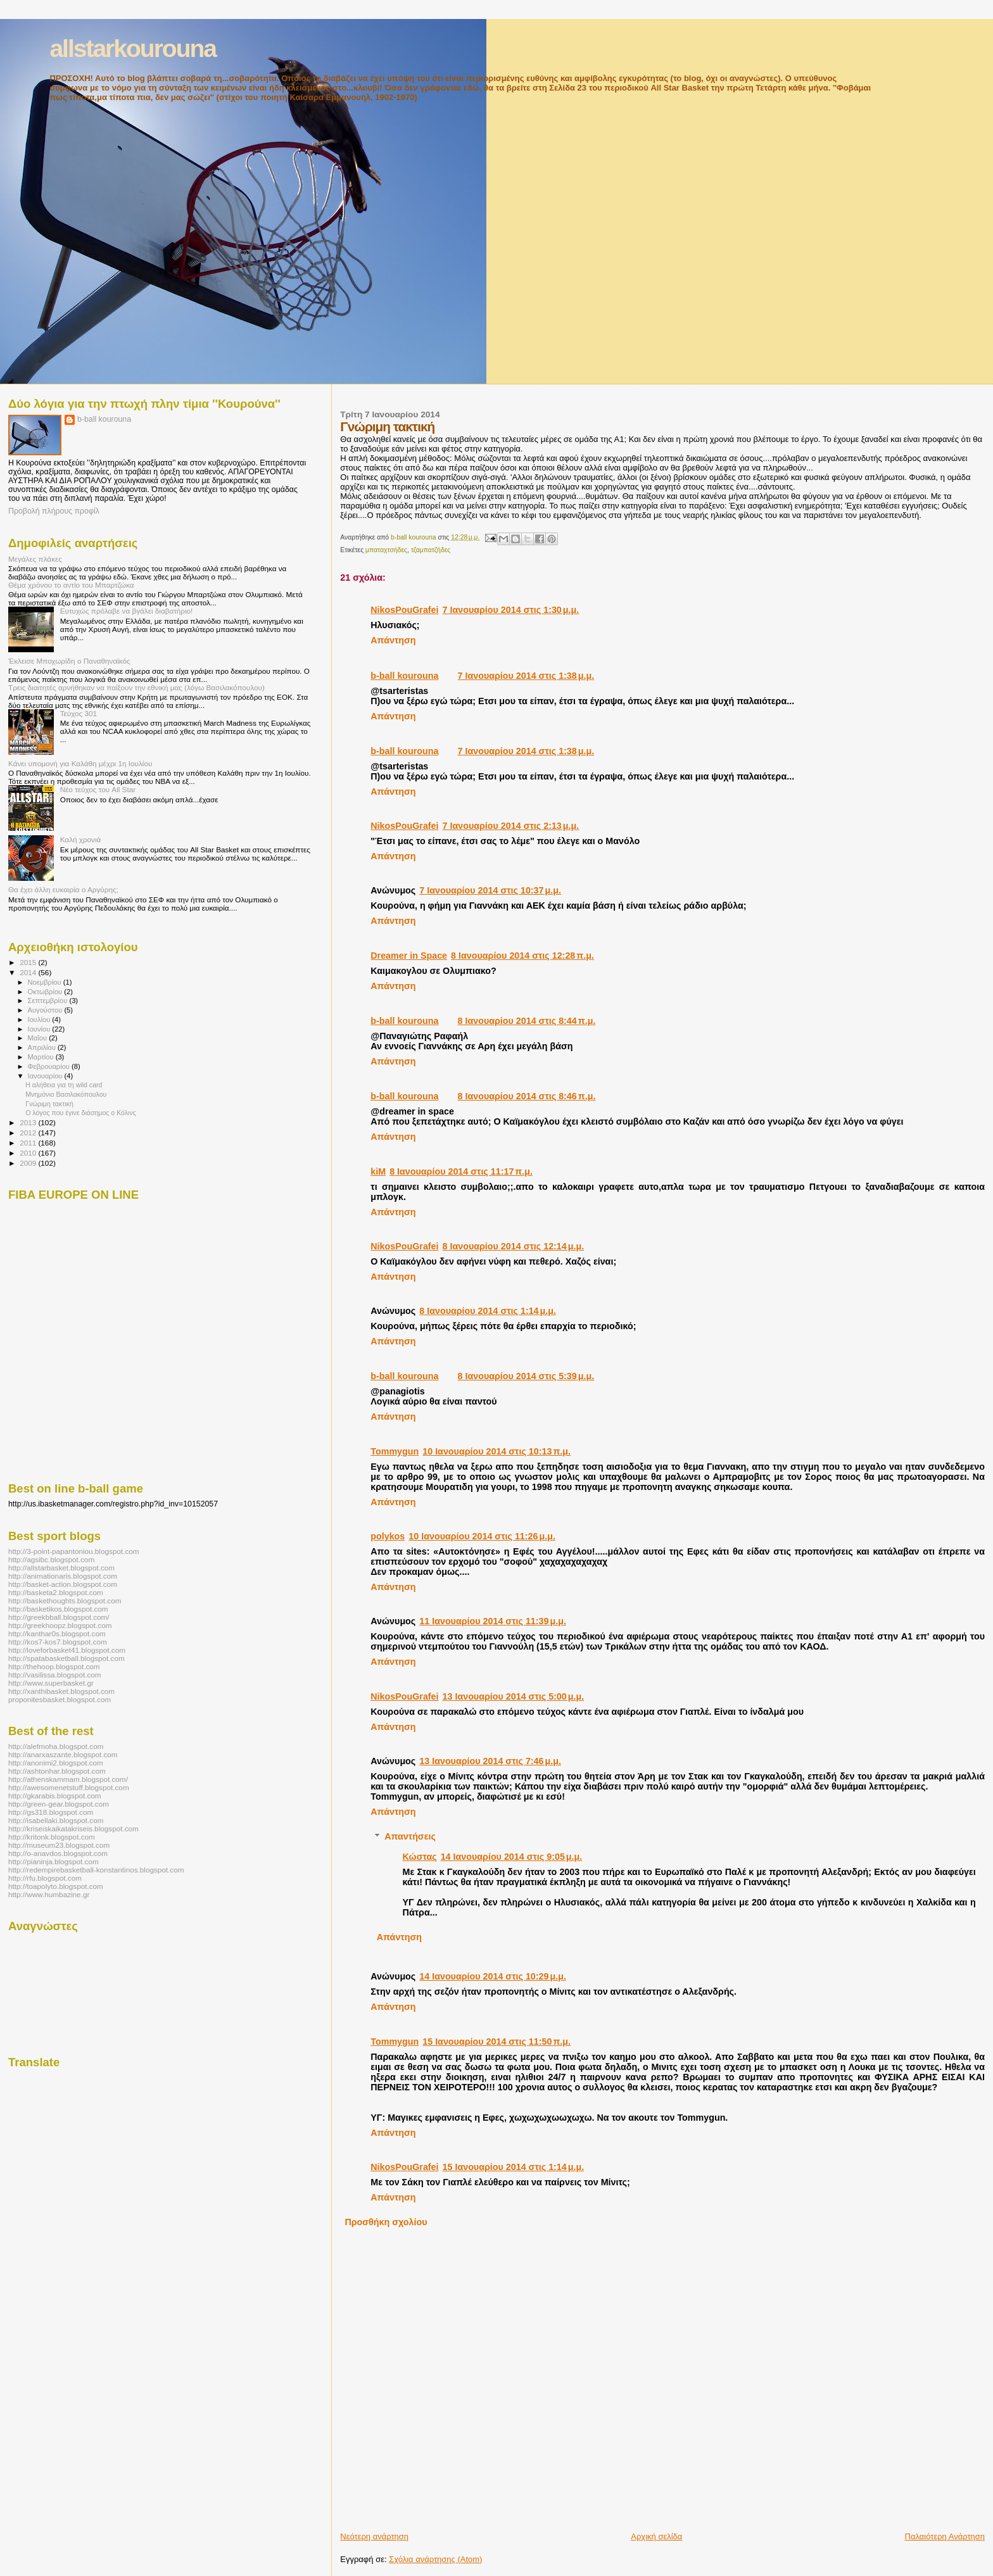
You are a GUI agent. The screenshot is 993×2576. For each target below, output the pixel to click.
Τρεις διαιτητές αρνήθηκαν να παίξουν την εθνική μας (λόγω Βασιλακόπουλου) (136, 687)
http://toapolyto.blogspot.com (55, 1886)
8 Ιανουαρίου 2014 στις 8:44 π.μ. (527, 1021)
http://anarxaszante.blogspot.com (63, 1754)
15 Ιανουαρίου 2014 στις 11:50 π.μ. (496, 2041)
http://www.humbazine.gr (48, 1894)
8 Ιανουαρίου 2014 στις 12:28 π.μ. (522, 955)
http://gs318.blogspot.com (50, 1812)
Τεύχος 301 (78, 713)
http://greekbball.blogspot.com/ (59, 1617)
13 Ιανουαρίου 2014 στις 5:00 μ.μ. (514, 1696)
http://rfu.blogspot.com (45, 1878)
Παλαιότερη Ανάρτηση (945, 2536)
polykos (387, 1536)
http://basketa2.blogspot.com (55, 1592)
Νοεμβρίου (45, 982)
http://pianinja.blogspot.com (53, 1861)
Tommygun (394, 1451)
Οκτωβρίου (46, 991)
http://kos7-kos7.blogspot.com (57, 1642)
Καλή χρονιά (80, 839)
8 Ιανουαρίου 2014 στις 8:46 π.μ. (527, 1096)
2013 (29, 1122)
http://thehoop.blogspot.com (54, 1666)
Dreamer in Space (408, 955)
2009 (29, 1163)
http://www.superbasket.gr (51, 1683)
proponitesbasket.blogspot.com (59, 1699)
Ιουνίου (40, 1029)
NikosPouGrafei (404, 610)
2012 (29, 1132)
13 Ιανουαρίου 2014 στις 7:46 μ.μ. (490, 1761)
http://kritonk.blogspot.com (51, 1837)
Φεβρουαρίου (50, 1066)
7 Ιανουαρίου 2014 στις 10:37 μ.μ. (490, 890)
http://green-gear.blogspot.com (58, 1804)
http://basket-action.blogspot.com (62, 1584)
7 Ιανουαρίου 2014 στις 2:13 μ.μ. (511, 826)
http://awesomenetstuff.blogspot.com (68, 1787)
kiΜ (378, 1171)
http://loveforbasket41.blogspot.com (66, 1650)
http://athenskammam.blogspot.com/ (68, 1779)
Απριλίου (43, 1047)
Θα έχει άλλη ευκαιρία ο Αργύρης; (63, 889)
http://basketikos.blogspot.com (58, 1609)
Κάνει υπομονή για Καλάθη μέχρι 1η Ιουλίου (80, 763)
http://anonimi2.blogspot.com (55, 1762)
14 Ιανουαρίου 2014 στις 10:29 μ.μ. (492, 1976)
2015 (29, 962)
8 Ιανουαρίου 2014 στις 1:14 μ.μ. (487, 1311)
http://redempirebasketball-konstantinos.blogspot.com (96, 1870)
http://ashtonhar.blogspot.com (57, 1771)
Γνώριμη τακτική (49, 1104)
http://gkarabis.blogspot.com (54, 1795)
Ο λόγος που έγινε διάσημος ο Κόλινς (80, 1112)
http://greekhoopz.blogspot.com (60, 1625)
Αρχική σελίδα (656, 2536)
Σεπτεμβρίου (49, 1000)
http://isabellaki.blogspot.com (55, 1820)
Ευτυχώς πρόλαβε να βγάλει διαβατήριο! (126, 611)
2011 (29, 1143)
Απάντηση (392, 640)
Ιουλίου (40, 1019)
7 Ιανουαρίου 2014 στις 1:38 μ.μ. (526, 676)
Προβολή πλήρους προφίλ (53, 511)
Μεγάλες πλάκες (35, 559)
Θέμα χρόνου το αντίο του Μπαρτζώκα (71, 585)
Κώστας (420, 1857)
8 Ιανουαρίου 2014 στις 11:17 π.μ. (461, 1171)
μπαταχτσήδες (386, 549)
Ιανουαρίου (46, 1076)
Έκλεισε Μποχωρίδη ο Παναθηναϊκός (69, 661)
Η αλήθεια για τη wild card (63, 1085)
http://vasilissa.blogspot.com (54, 1674)
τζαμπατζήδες (430, 549)
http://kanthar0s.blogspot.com (57, 1633)
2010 (29, 1153)
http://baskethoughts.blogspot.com (65, 1600)
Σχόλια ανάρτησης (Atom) (435, 2559)
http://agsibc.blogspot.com (51, 1559)
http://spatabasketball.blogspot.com (66, 1658)
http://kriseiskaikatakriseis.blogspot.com (73, 1828)
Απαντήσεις (410, 1836)
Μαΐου (38, 1038)
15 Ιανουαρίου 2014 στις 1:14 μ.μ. (514, 2167)
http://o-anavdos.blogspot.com (58, 1853)
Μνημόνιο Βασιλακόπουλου (65, 1094)
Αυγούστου (46, 1010)
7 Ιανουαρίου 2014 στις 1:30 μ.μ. (511, 610)
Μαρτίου (42, 1057)
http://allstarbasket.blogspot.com (61, 1567)
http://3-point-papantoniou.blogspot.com (73, 1551)
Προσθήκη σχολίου (386, 2222)
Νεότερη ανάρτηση (374, 2536)
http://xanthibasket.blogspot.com (61, 1691)
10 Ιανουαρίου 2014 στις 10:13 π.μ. (496, 1451)
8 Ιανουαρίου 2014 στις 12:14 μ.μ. (514, 1246)
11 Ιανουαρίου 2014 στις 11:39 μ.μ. (492, 1621)
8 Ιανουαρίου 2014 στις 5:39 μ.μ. (526, 1376)
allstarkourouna (132, 48)
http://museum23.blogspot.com (59, 1845)
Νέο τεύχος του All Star (98, 789)
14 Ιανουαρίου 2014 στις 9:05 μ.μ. (512, 1857)
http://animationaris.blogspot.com (62, 1576)
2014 (29, 972)
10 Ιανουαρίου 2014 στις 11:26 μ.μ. (481, 1536)
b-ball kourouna (404, 676)
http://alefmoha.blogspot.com (55, 1746)
